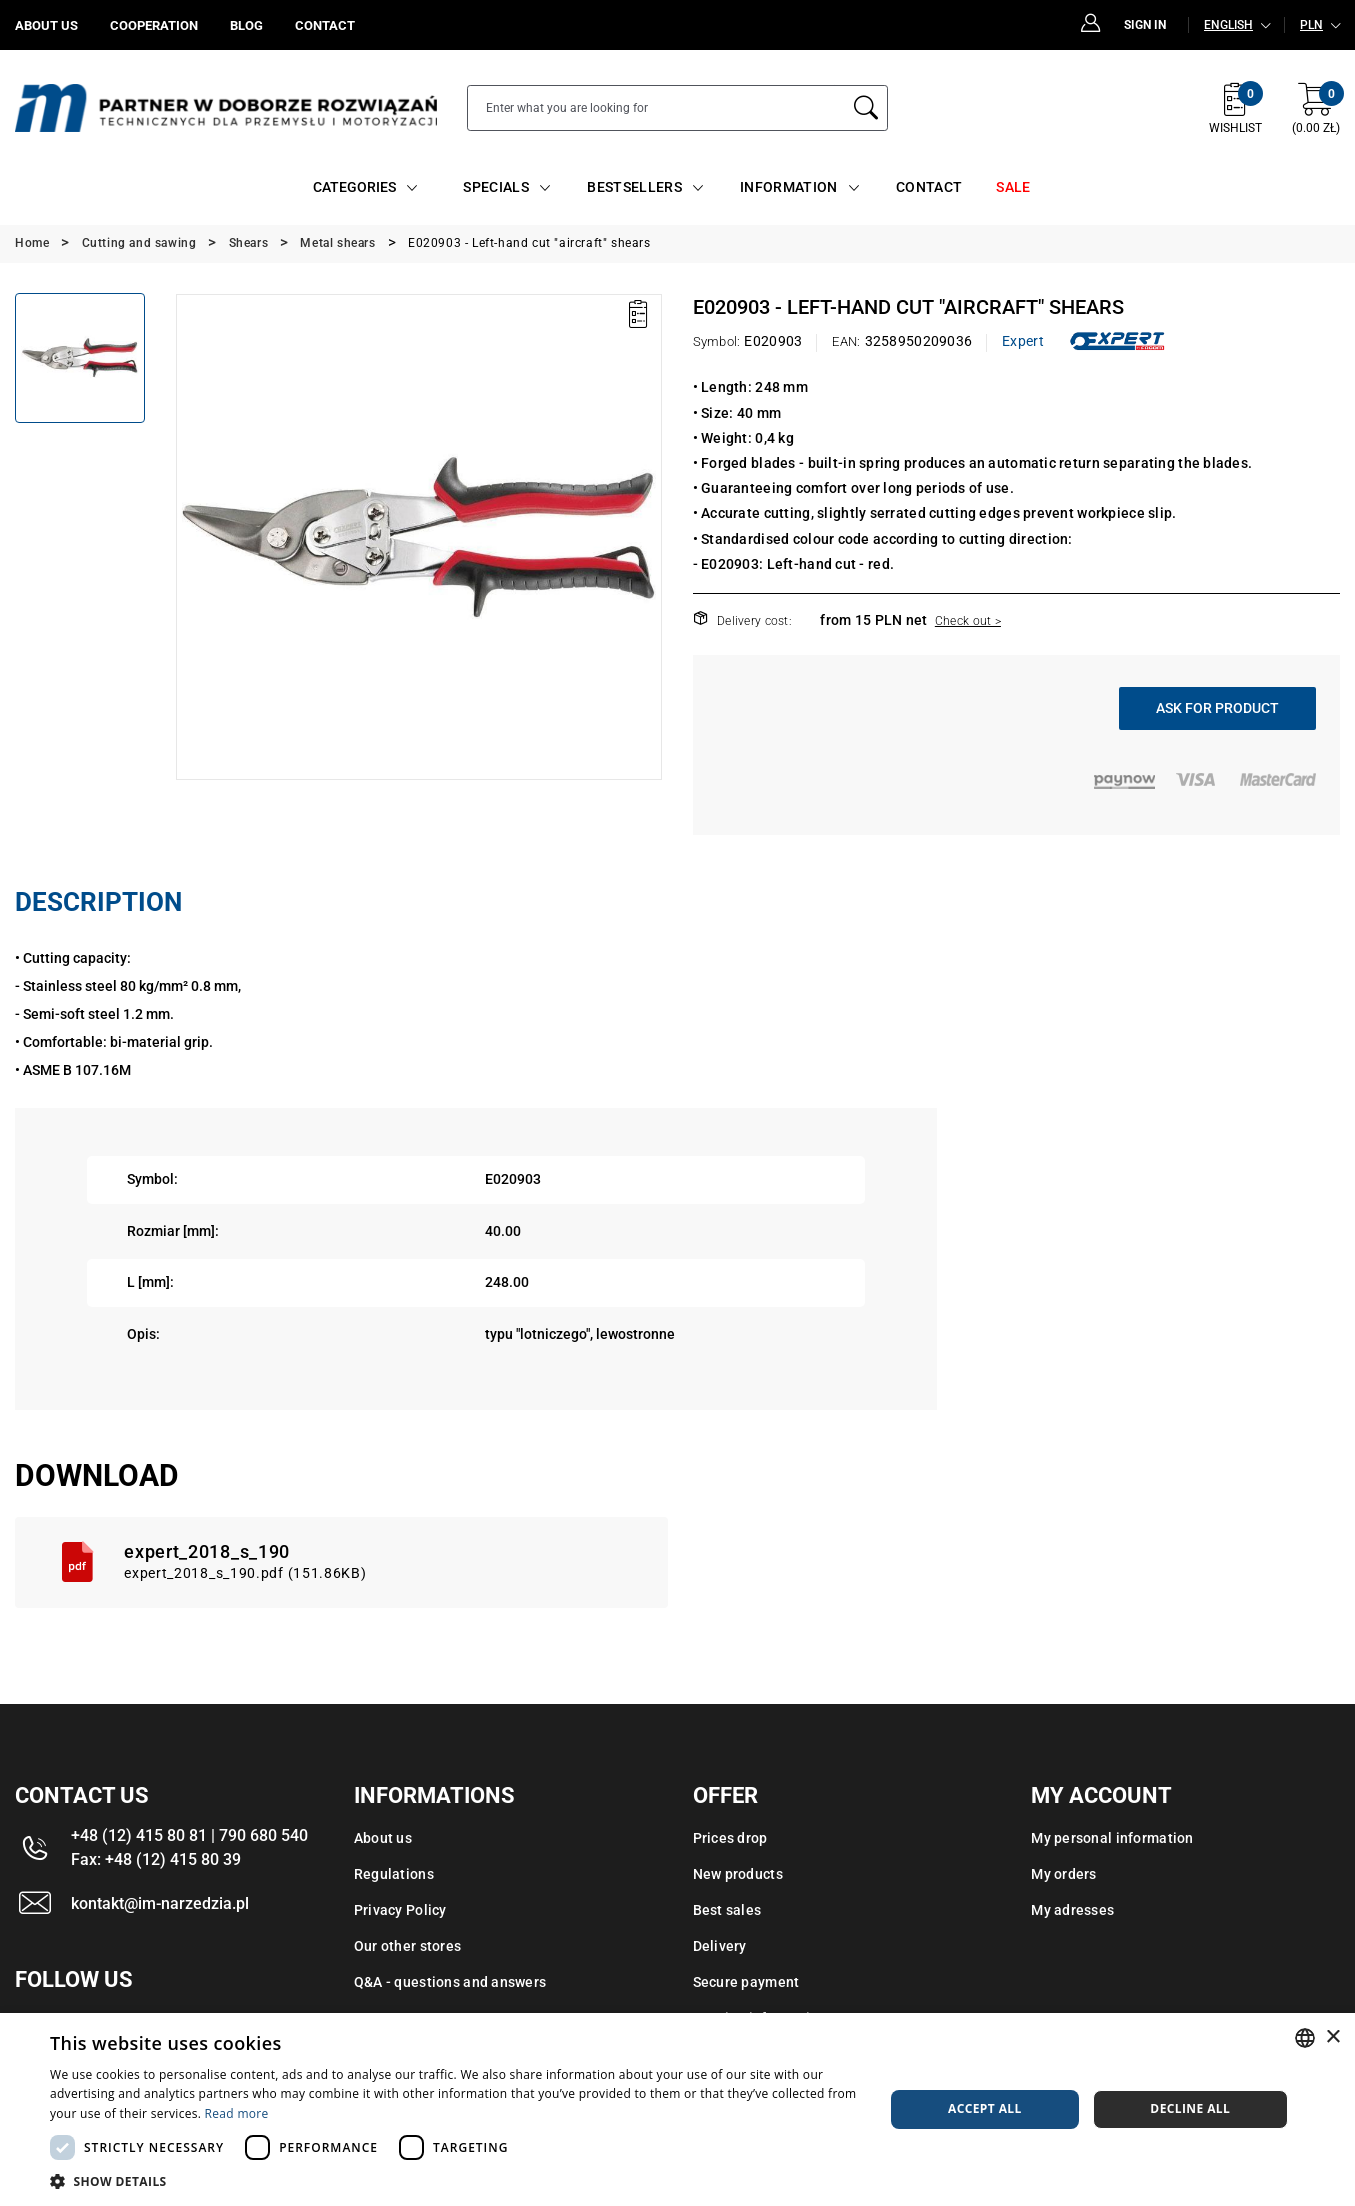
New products (738, 1874)
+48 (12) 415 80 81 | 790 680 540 (189, 1835)
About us (383, 1838)
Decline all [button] (1190, 2108)
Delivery (720, 1946)
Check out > (968, 621)
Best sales (727, 1910)
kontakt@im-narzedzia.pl (160, 1903)
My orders (1064, 1874)
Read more (237, 2113)
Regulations (394, 1874)
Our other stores (407, 1946)
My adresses (1072, 1910)
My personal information (1112, 1838)
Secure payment (746, 1982)
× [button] (1332, 2037)
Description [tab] (98, 902)
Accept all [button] (985, 2108)
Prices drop (730, 1838)
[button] (454, 2181)
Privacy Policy (400, 1910)
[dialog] (677, 2109)
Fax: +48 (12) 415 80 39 (156, 1859)
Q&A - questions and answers (450, 1982)
